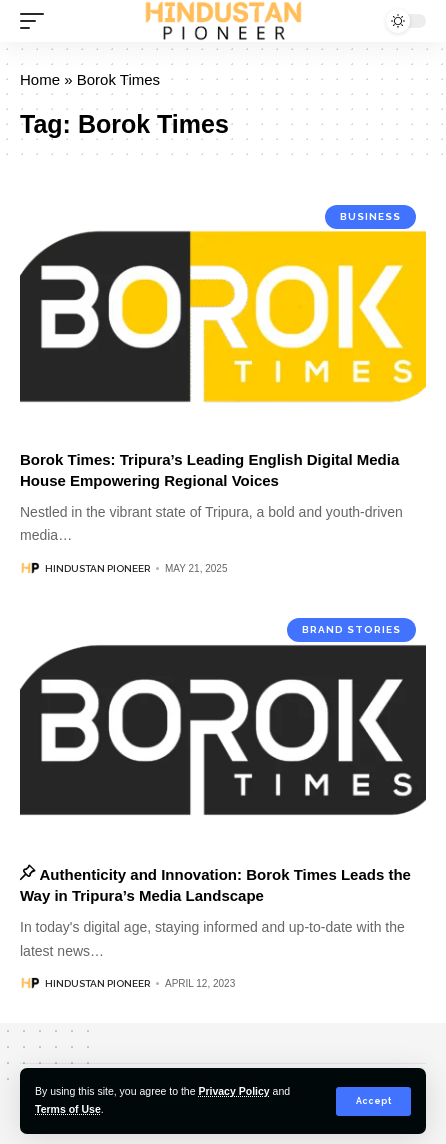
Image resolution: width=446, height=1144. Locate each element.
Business (370, 216)
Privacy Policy (233, 1091)
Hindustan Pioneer (97, 568)
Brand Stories (351, 629)
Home (40, 79)
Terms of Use (68, 1109)
